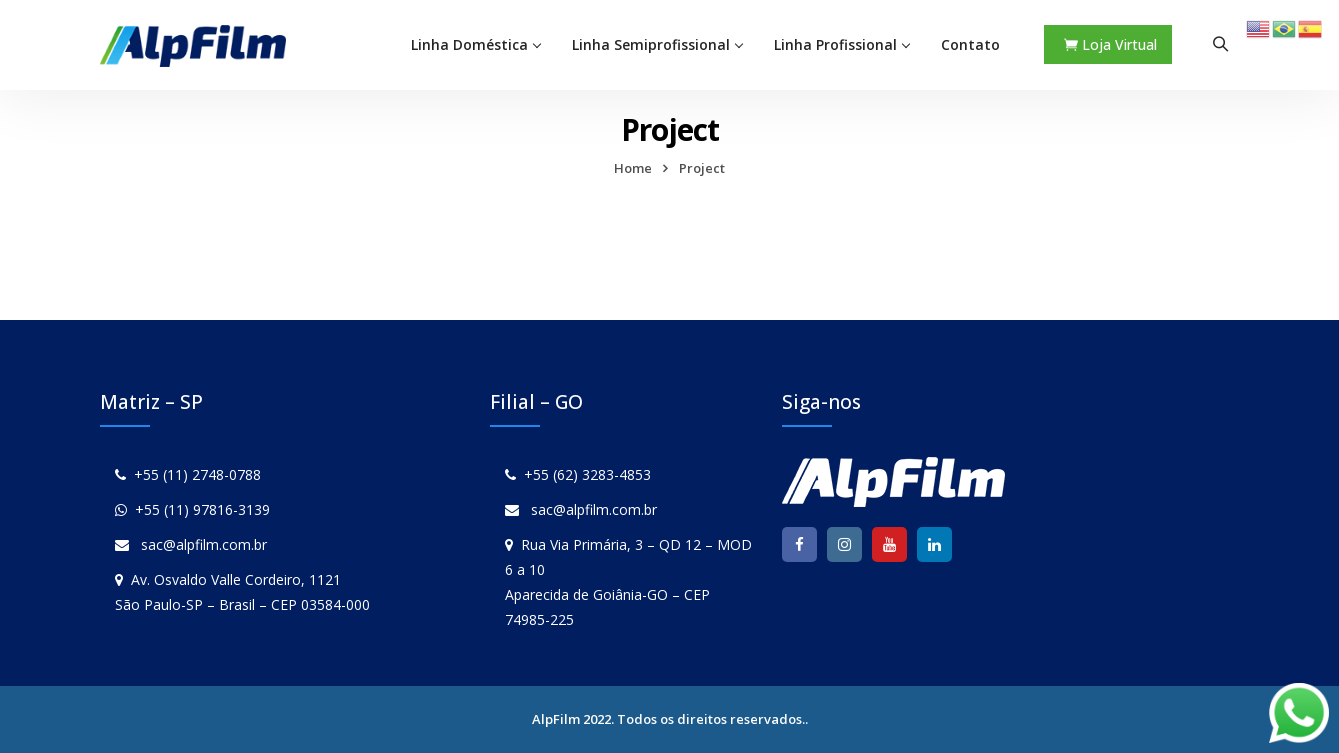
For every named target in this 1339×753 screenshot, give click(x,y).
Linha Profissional (835, 44)
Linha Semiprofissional (651, 44)
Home (633, 168)
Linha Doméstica (469, 44)
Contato (970, 44)
